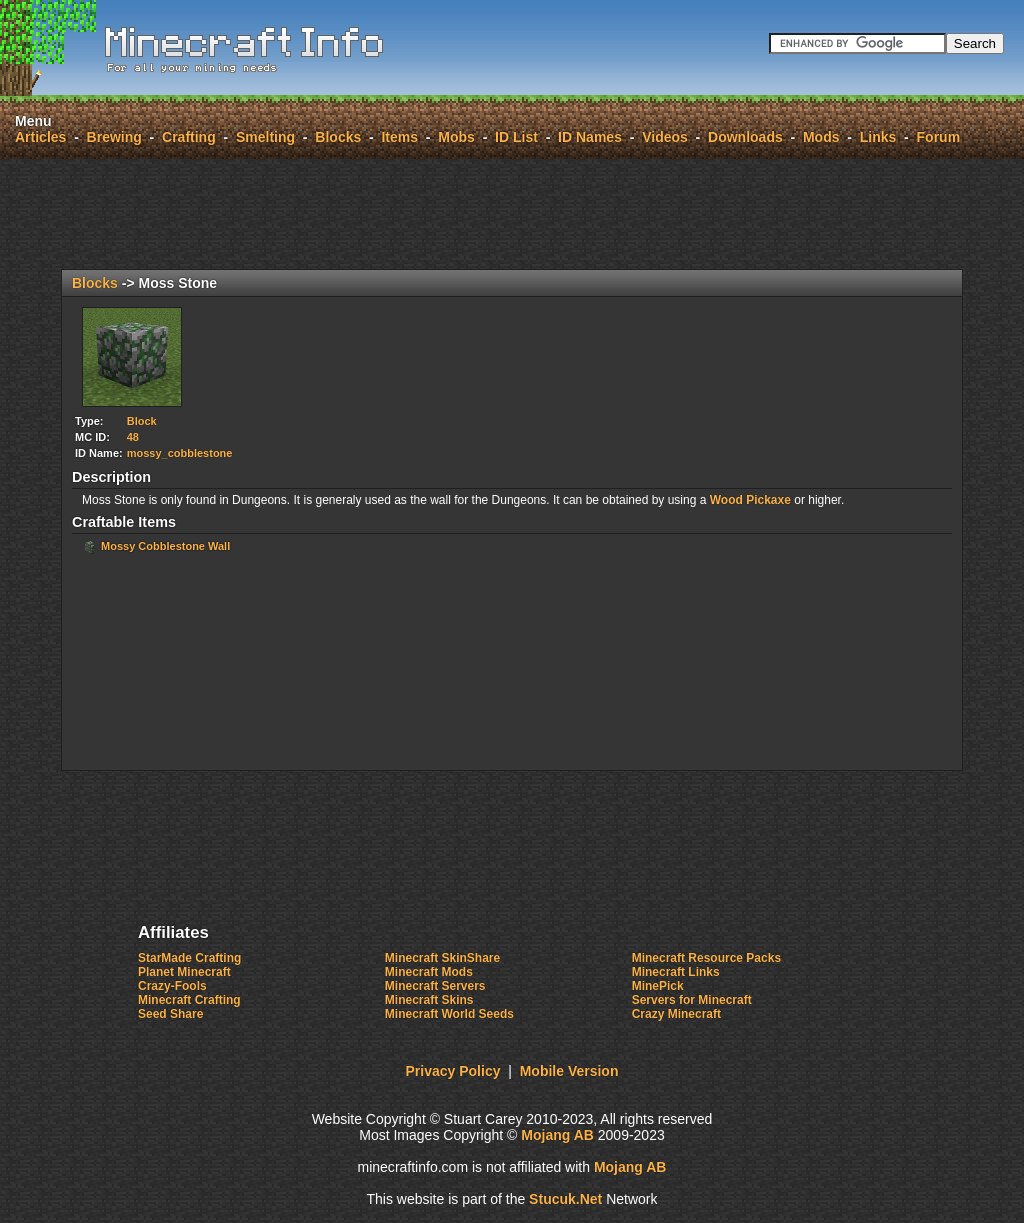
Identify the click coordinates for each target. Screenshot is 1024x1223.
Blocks (338, 137)
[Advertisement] (512, 214)
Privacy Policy (453, 1071)
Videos (665, 137)
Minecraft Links (676, 972)
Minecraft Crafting (189, 1000)
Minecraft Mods (429, 972)
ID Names (590, 137)
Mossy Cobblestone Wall (165, 546)
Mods (821, 137)
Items (399, 137)
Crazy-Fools (172, 986)
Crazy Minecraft (676, 1014)
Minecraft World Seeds (449, 1014)
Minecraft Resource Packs (706, 958)
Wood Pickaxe (750, 500)
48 (133, 437)
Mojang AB (557, 1135)
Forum (939, 137)
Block (142, 421)
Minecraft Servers (435, 986)
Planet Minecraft (184, 972)
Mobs (456, 137)
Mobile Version (569, 1071)
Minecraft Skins (429, 1000)
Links (878, 137)
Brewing (114, 137)
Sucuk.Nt (565, 1199)
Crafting (189, 137)
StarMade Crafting (189, 958)
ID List (516, 137)
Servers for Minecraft (692, 1000)
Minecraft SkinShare (442, 958)
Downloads (745, 137)
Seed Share (170, 1014)
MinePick (658, 986)
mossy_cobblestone (180, 453)
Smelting (265, 137)
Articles (40, 137)
